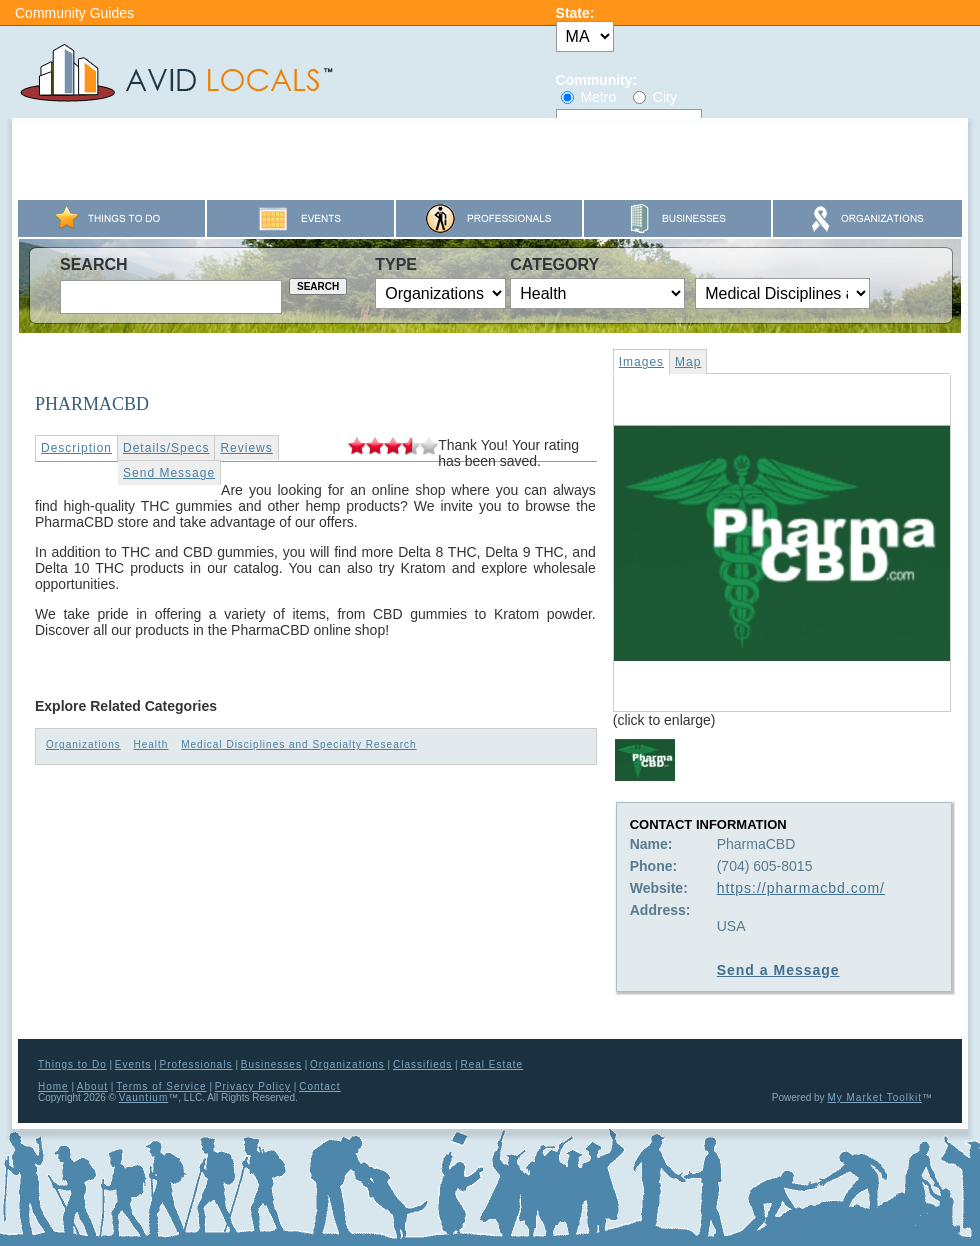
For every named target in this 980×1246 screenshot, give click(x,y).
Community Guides (74, 13)
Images (641, 362)
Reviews (246, 448)
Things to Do (72, 1064)
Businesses (271, 1064)
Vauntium (144, 1097)
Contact (319, 1086)
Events (133, 1064)
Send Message (169, 473)
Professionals (196, 1064)
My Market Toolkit (874, 1097)
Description (76, 448)
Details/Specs (166, 448)
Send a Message (778, 970)
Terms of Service (161, 1086)
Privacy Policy (253, 1086)
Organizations (83, 744)
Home (53, 1086)
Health (150, 744)
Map (688, 362)
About (92, 1086)
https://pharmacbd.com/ (801, 888)
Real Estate (491, 1064)
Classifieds (422, 1064)
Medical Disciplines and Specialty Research (298, 744)
